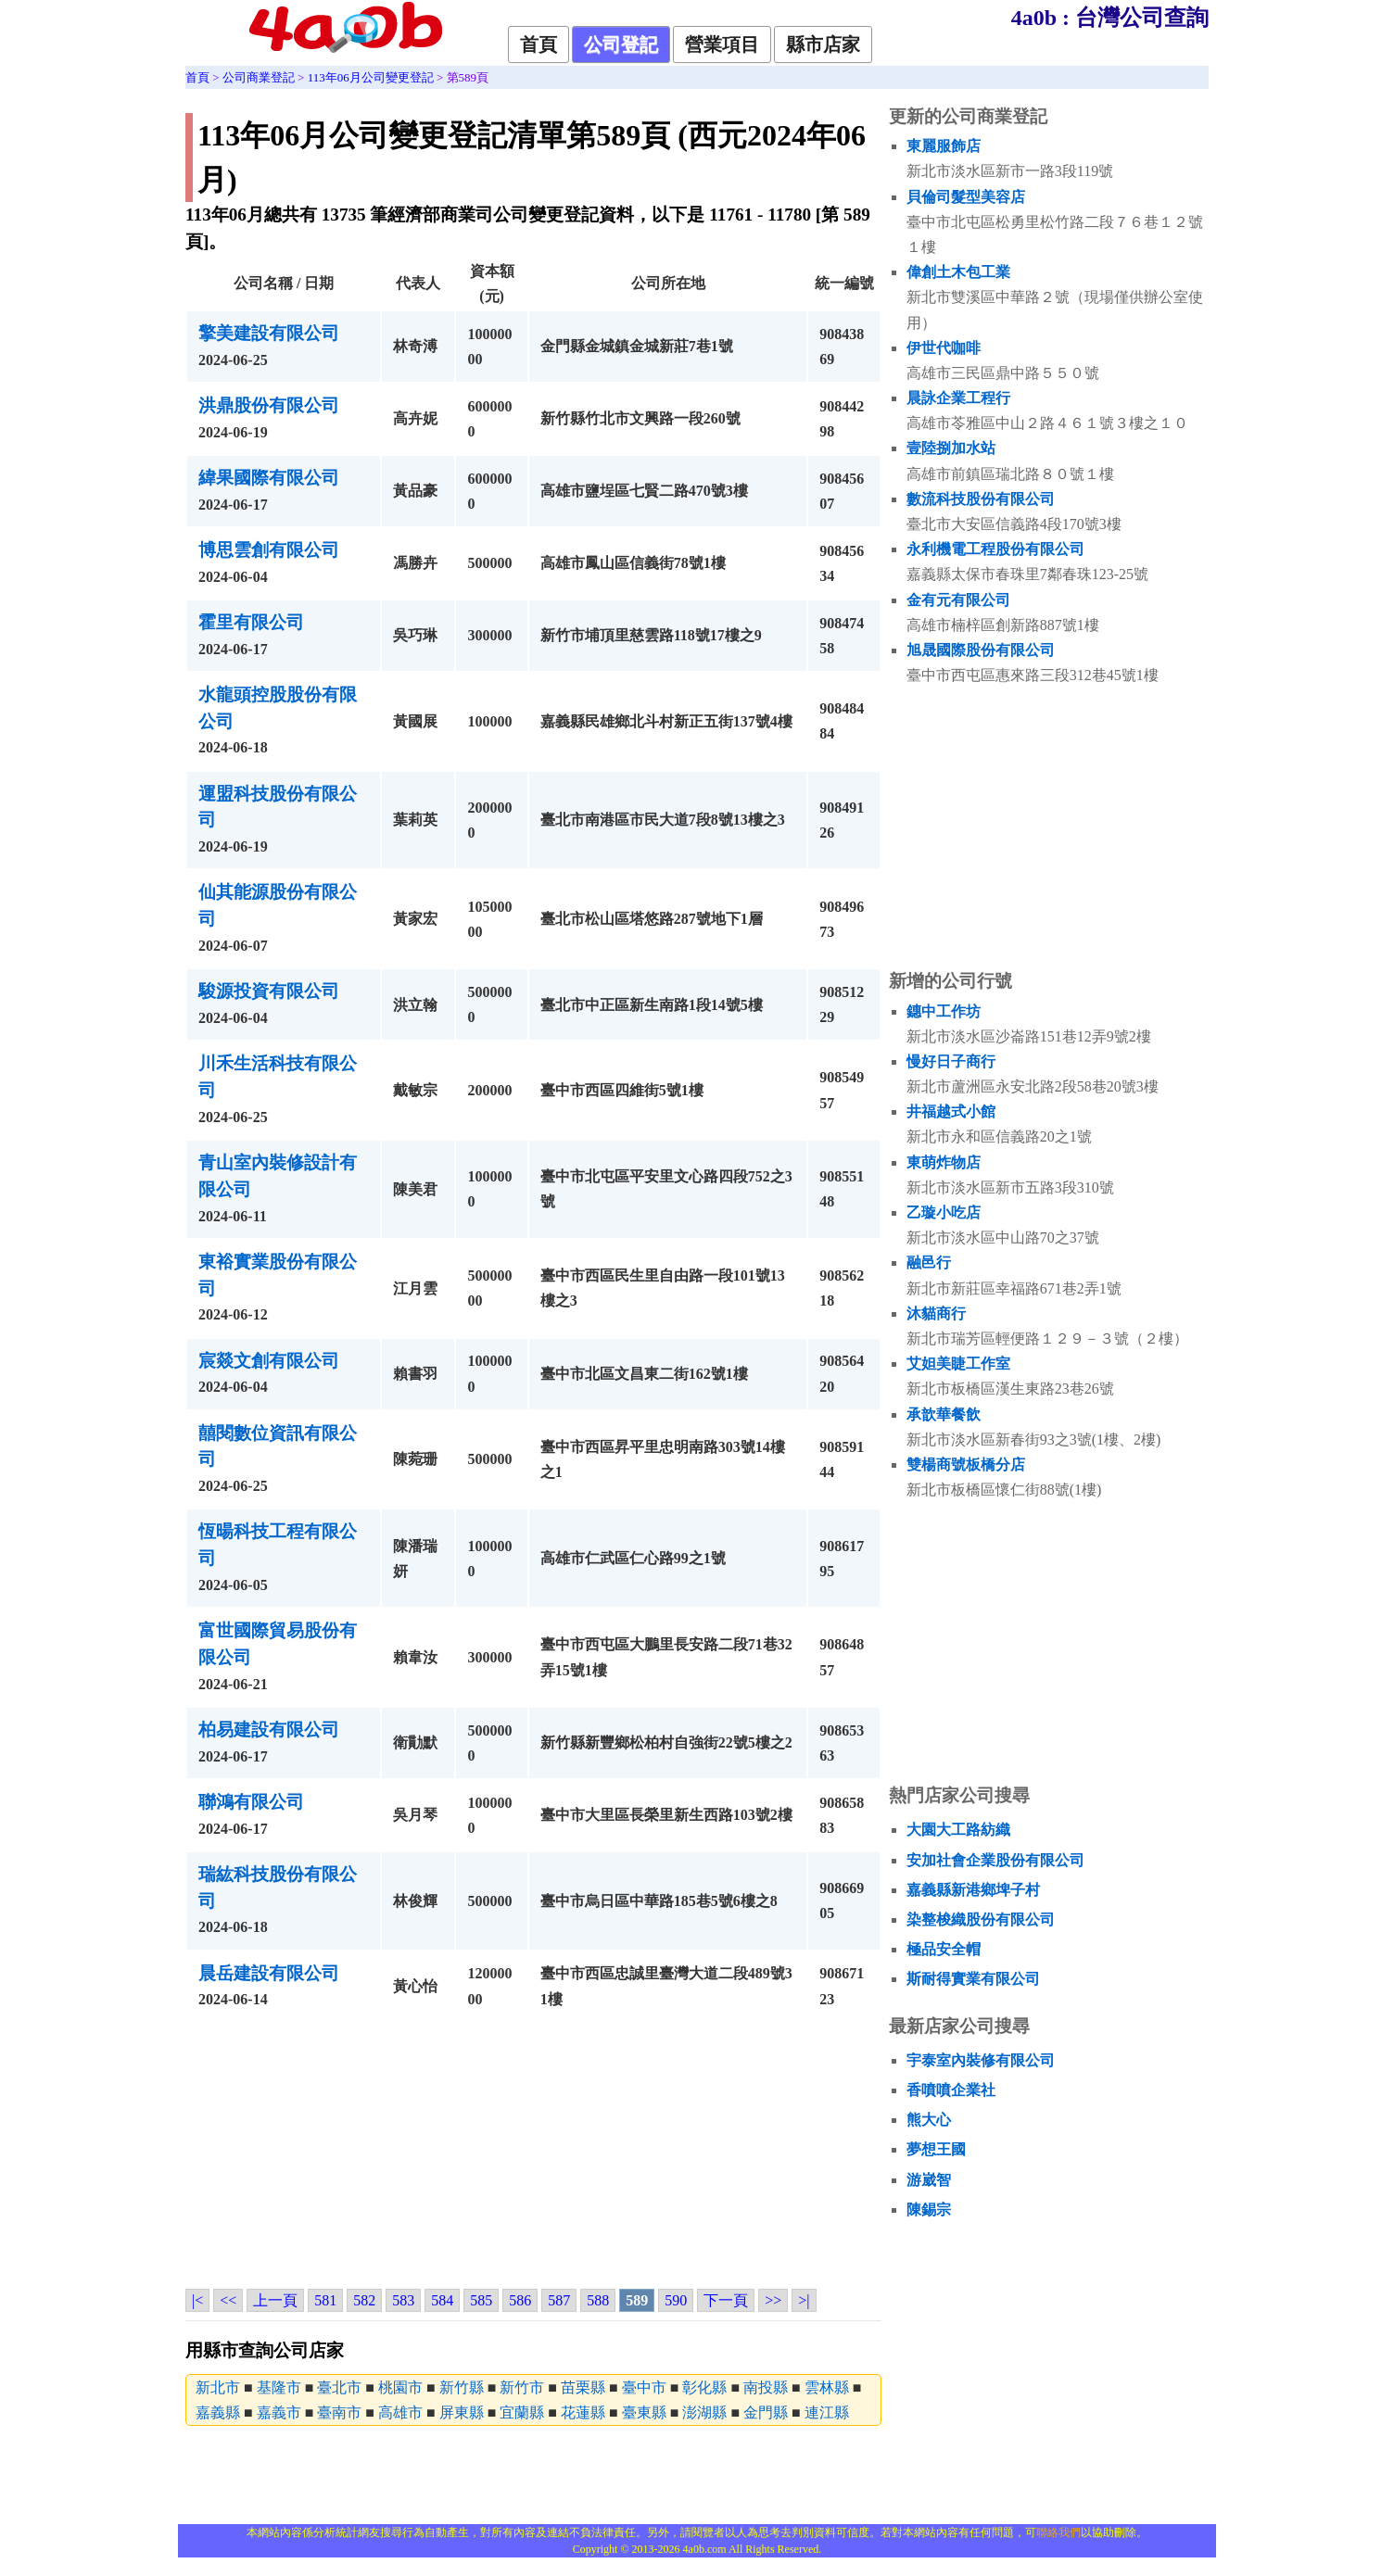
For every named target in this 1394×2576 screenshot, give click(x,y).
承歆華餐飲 (943, 1414)
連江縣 (827, 2412)
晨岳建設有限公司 (268, 1973)
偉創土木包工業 (958, 272)
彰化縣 (704, 2387)
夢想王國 (936, 2149)
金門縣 (765, 2412)
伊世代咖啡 (943, 348)
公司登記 (621, 44)
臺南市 (339, 2412)
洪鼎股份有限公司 (268, 405)
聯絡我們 (1058, 2532)
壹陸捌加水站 (950, 448)
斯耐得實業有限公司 (973, 1979)
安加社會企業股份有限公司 (995, 1860)
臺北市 (339, 2387)
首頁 (538, 44)
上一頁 (275, 2300)
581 (325, 2300)
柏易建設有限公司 (268, 1729)
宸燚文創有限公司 (268, 1360)
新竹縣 (461, 2387)
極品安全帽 (943, 1949)
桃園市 (400, 2387)
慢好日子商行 (950, 1061)
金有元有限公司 (958, 600)
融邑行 (928, 1262)
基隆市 (279, 2387)
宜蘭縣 (522, 2412)
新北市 (218, 2387)
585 (481, 2300)
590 (676, 2300)
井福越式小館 (950, 1111)
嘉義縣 (218, 2412)
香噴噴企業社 (950, 2090)
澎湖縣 (704, 2412)
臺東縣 (644, 2412)
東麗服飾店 (943, 146)
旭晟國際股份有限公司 (980, 650)
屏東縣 (461, 2412)
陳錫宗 (928, 2209)
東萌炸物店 (943, 1162)
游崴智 (928, 2180)
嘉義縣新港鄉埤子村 (973, 1890)
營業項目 (722, 44)
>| (803, 2300)
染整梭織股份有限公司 (980, 1919)
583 (403, 2300)
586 (520, 2300)
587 (559, 2300)
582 (364, 2300)
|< (197, 2300)
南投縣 (765, 2387)
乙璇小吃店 (943, 1212)
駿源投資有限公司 (268, 991)
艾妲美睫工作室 (958, 1363)
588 (598, 2300)
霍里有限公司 (251, 622)
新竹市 (522, 2387)
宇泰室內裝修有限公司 (980, 2060)
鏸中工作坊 (943, 1011)
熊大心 (928, 2120)
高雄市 (400, 2412)
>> (773, 2300)
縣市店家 (823, 44)
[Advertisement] (533, 2153)
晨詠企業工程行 (958, 398)
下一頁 (725, 2300)
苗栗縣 (583, 2387)
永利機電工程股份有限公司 (995, 549)
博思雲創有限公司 (268, 550)
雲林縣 (827, 2387)
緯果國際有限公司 (268, 477)
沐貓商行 (936, 1313)
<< (228, 2300)
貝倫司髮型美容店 (965, 197)
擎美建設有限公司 (268, 333)
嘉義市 (279, 2412)
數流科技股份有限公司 (980, 499)
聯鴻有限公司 (251, 1802)
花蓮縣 (583, 2412)
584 (442, 2300)
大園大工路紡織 (958, 1829)
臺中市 (644, 2387)
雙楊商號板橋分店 (965, 1464)
